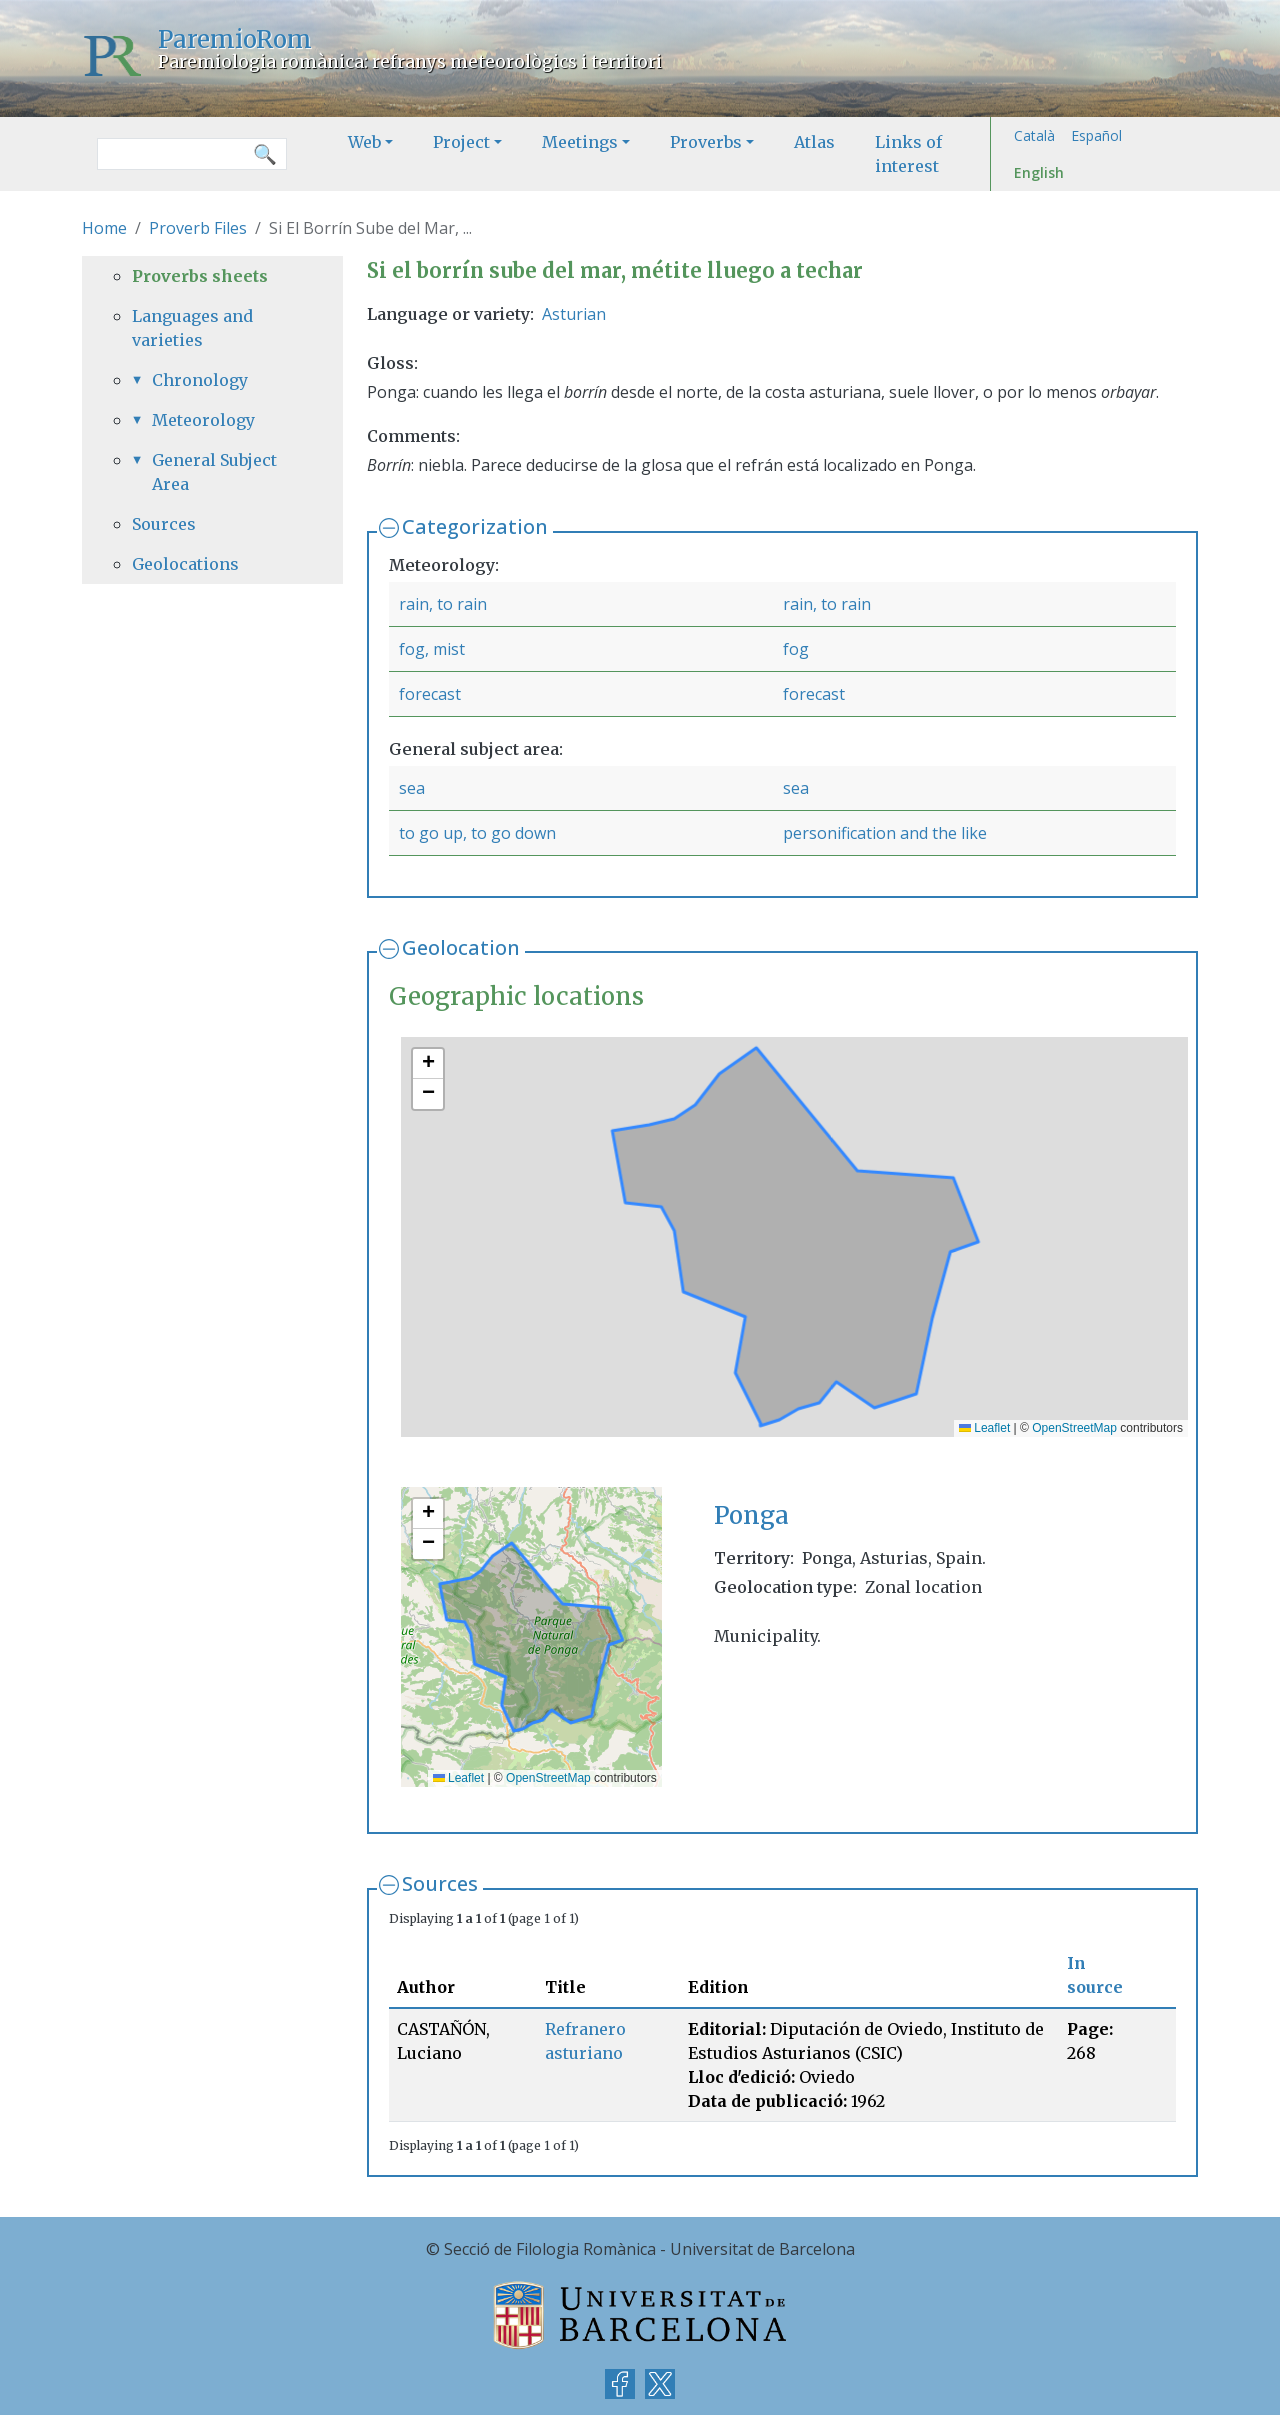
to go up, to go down (477, 833)
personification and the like (885, 833)
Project (461, 142)
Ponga (751, 1515)
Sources (440, 1883)
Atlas (814, 142)
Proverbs (706, 142)
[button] (428, 1064)
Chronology (200, 380)
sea (412, 788)
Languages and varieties (192, 328)
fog (796, 649)
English (1039, 172)
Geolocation (461, 947)
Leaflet (984, 1428)
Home (104, 228)
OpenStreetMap (1074, 1428)
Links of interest (908, 154)
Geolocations (185, 564)
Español (1096, 135)
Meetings (580, 142)
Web (364, 142)
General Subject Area (214, 472)
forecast (430, 694)
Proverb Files (198, 228)
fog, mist (432, 649)
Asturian (574, 314)
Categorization (475, 526)
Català (1034, 135)
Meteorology (203, 420)
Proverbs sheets (200, 276)
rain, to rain (443, 604)
